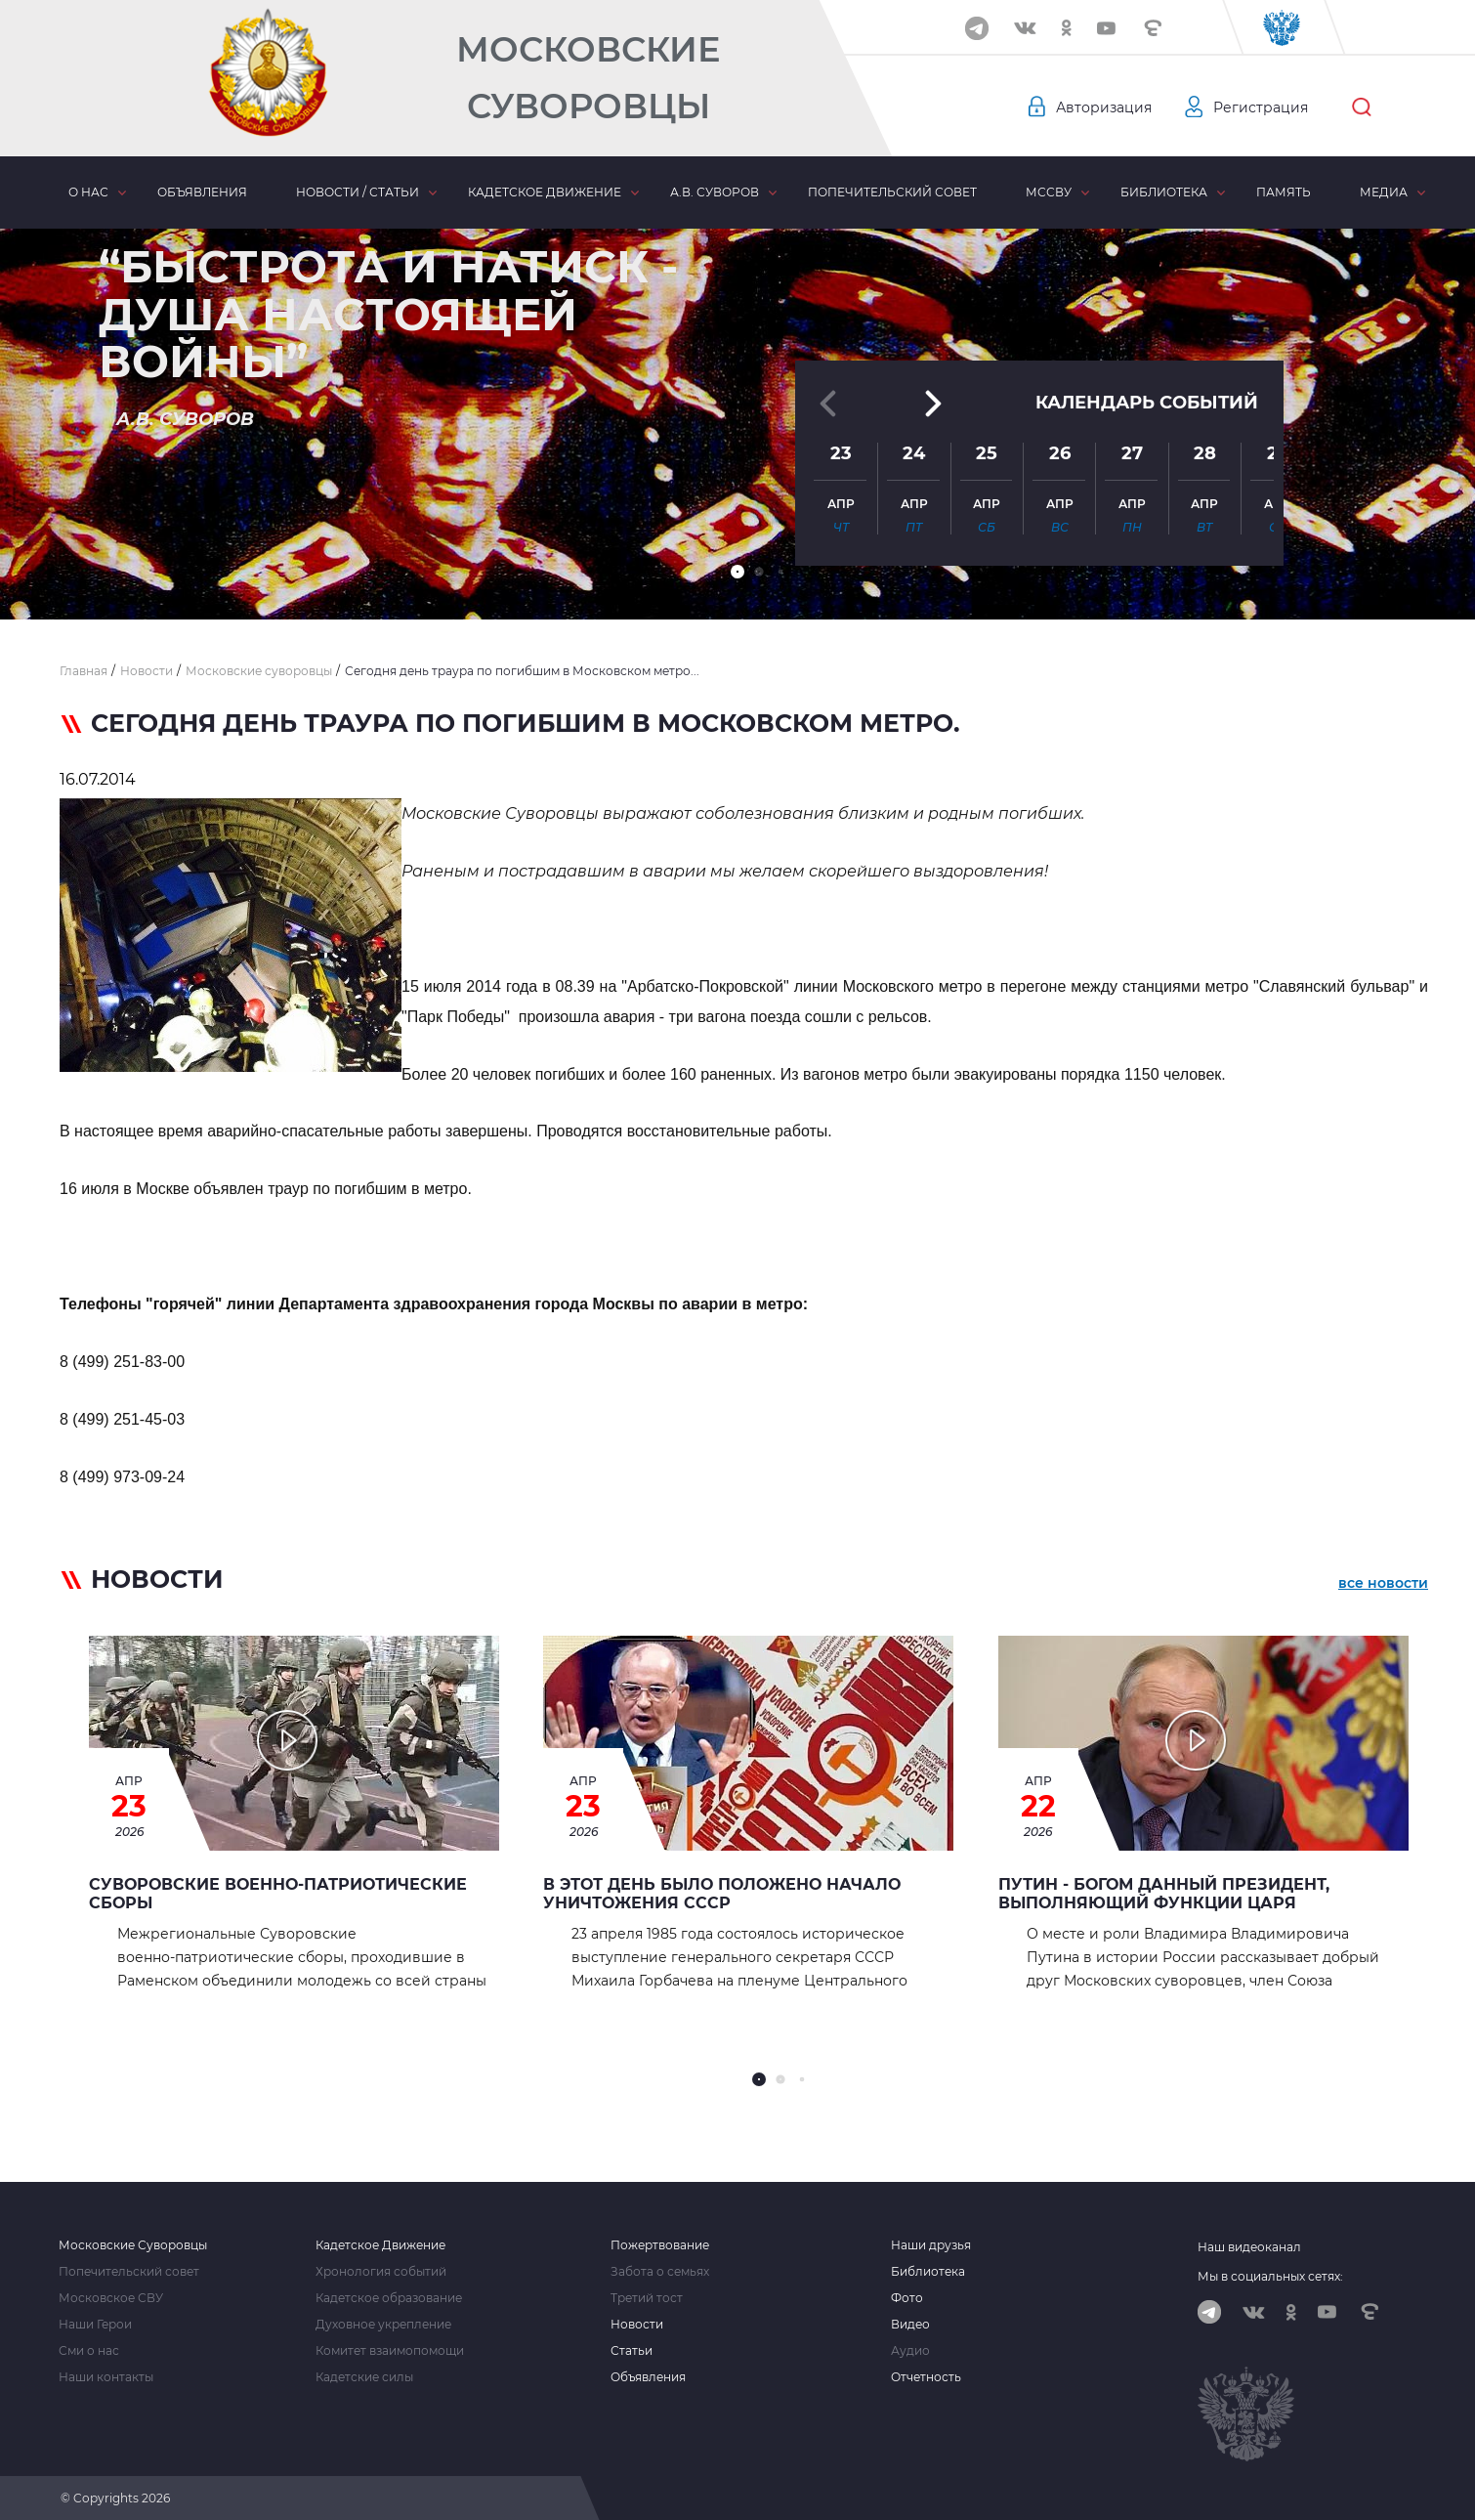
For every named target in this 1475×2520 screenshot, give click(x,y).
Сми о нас (89, 2351)
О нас (88, 192)
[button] (737, 571)
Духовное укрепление (383, 2324)
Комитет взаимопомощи (390, 2351)
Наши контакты (106, 2377)
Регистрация (1260, 107)
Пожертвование (660, 2245)
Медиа (1384, 192)
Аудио (910, 2351)
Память (1283, 192)
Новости (637, 2324)
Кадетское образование (389, 2298)
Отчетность (926, 2377)
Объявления (202, 192)
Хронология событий (381, 2272)
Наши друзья (931, 2245)
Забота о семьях (660, 2272)
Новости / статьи (357, 192)
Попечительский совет (892, 192)
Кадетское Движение (380, 2245)
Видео (910, 2324)
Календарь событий (1146, 402)
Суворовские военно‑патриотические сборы (278, 1893)
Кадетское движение (544, 192)
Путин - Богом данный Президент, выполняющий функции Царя (1163, 1893)
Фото (907, 2298)
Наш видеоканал (1249, 2247)
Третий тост (647, 2298)
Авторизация (1104, 107)
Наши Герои (95, 2324)
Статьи (632, 2351)
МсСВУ (1049, 192)
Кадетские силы (364, 2377)
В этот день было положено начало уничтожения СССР (722, 1893)
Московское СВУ (111, 2298)
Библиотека (1163, 192)
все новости (1383, 1583)
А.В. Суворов (714, 192)
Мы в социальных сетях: (1270, 2276)
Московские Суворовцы (588, 77)
